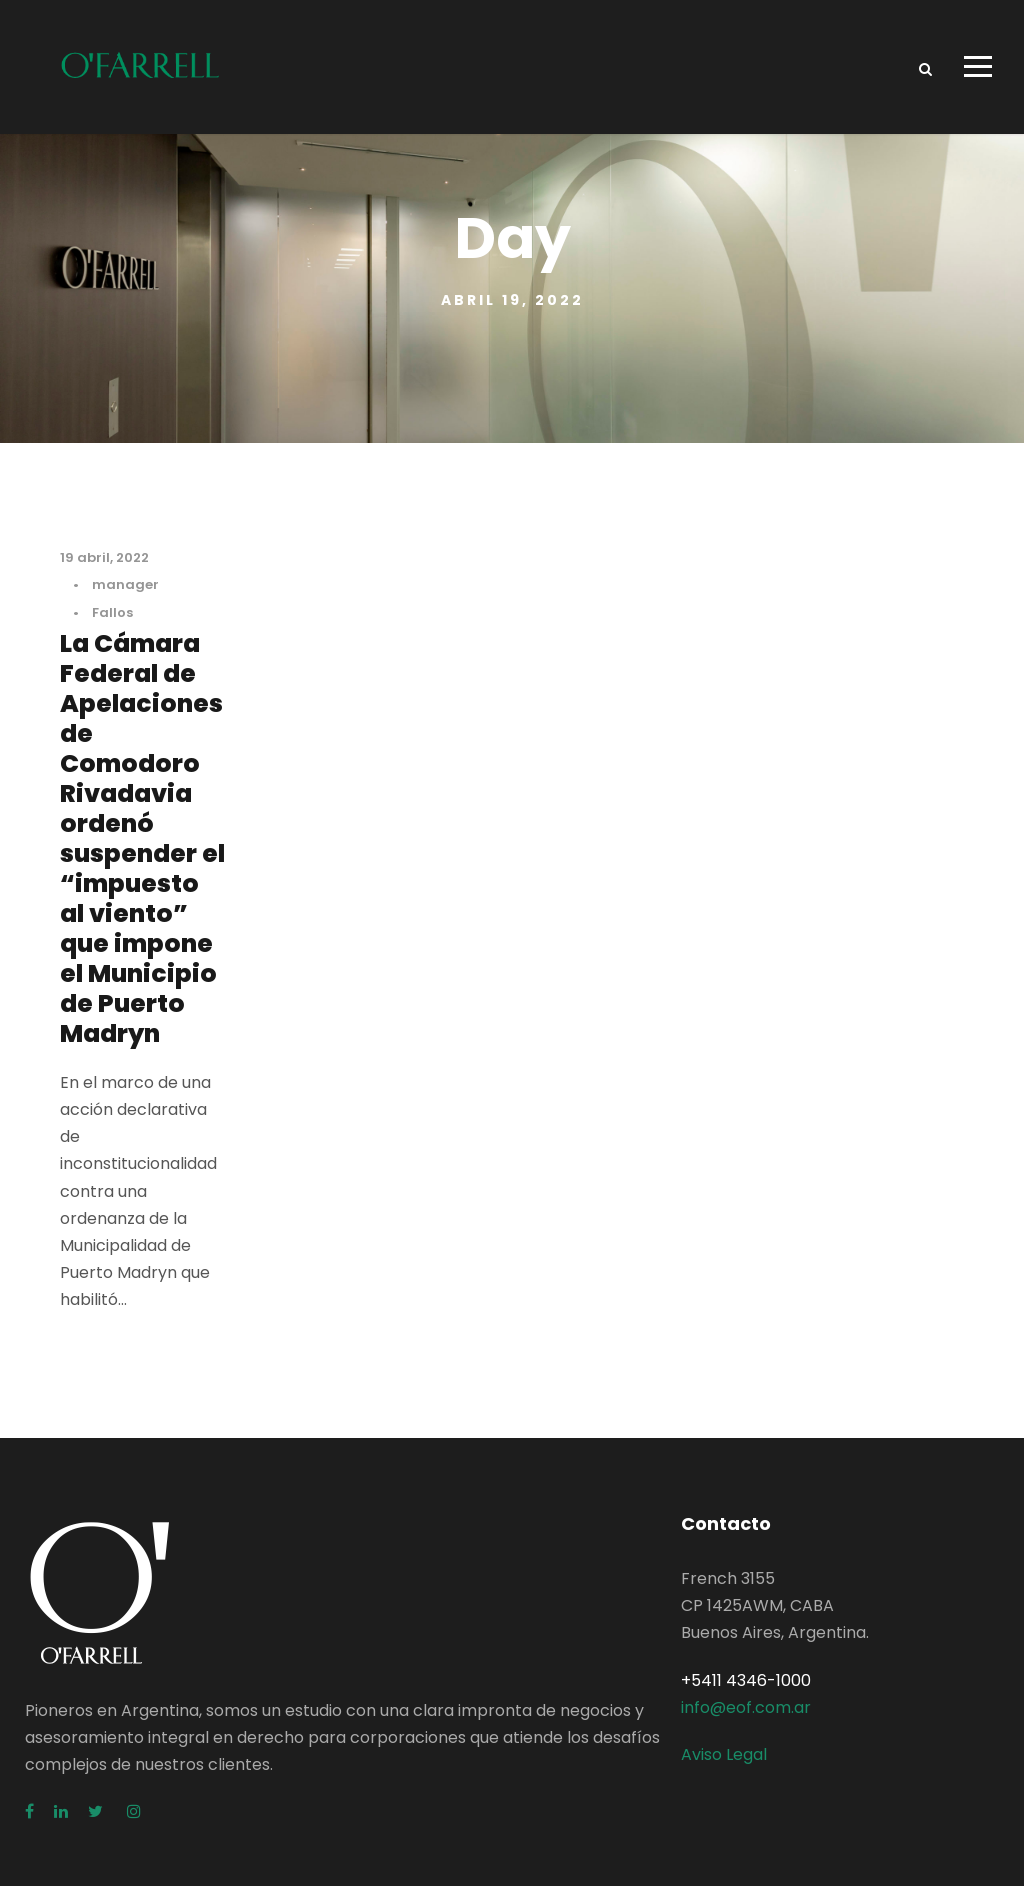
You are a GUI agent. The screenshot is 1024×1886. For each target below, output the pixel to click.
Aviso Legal (724, 1754)
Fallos (112, 612)
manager (125, 584)
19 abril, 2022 (104, 557)
